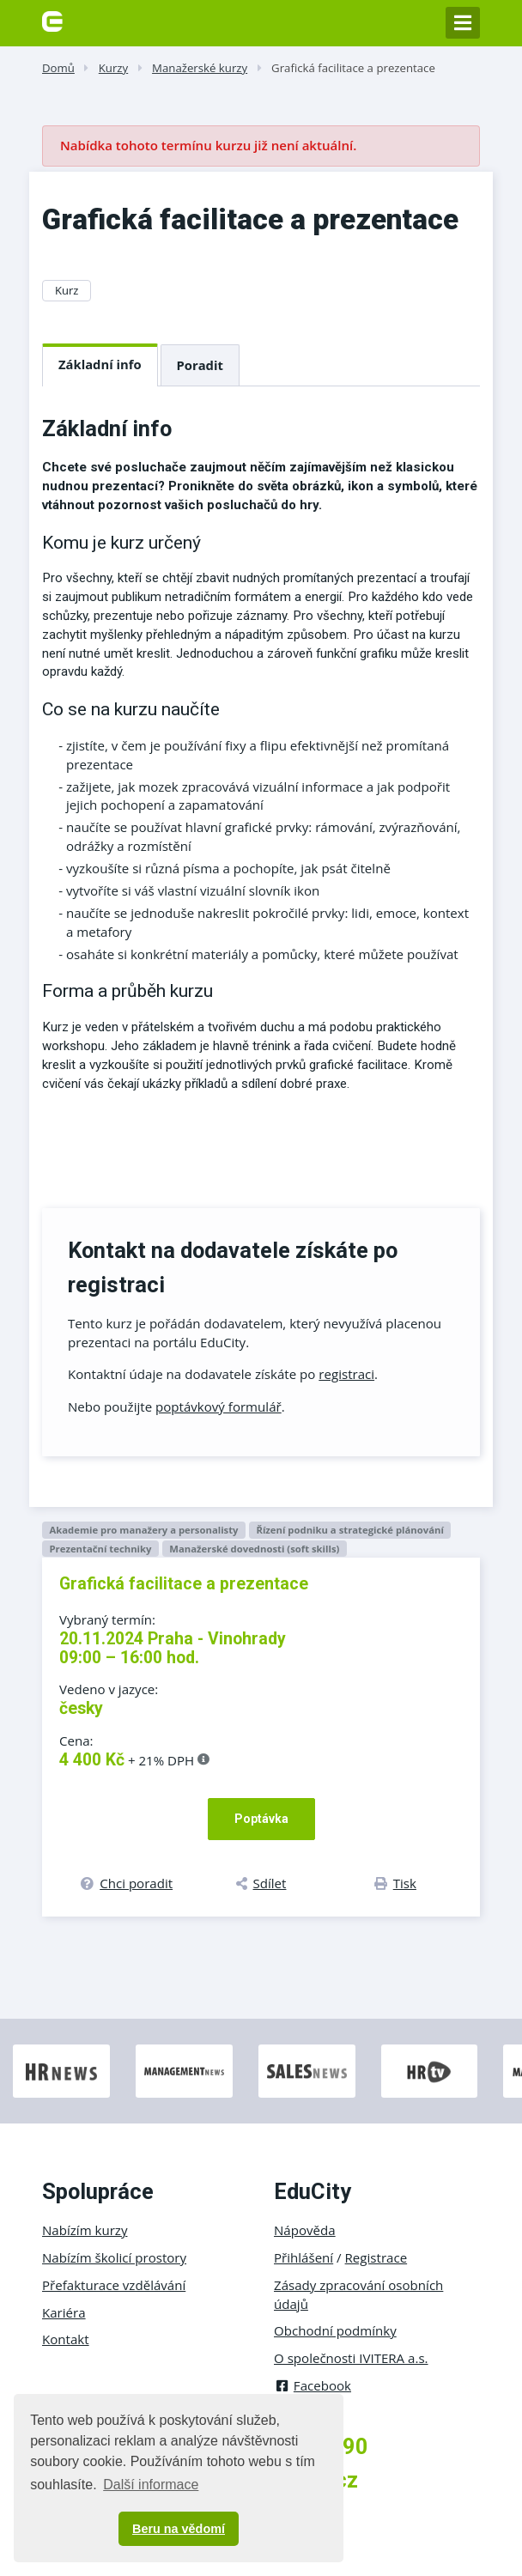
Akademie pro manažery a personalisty (143, 1529)
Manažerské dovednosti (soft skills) (254, 1548)
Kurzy (113, 68)
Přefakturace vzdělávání (113, 2284)
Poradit (200, 365)
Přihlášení (303, 2257)
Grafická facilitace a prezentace (353, 68)
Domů (58, 68)
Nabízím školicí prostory (114, 2257)
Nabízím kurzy (84, 2230)
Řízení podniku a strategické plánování (349, 1529)
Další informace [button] (150, 2484)
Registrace (376, 2257)
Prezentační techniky (100, 1548)
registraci (346, 1373)
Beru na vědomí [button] (178, 2529)
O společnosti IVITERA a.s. (351, 2357)
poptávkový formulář (218, 1406)
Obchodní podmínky (335, 2330)
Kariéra (64, 2312)
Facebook (312, 2385)
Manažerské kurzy (199, 68)
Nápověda (305, 2230)
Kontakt (65, 2339)
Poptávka (261, 1819)
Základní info (100, 364)
